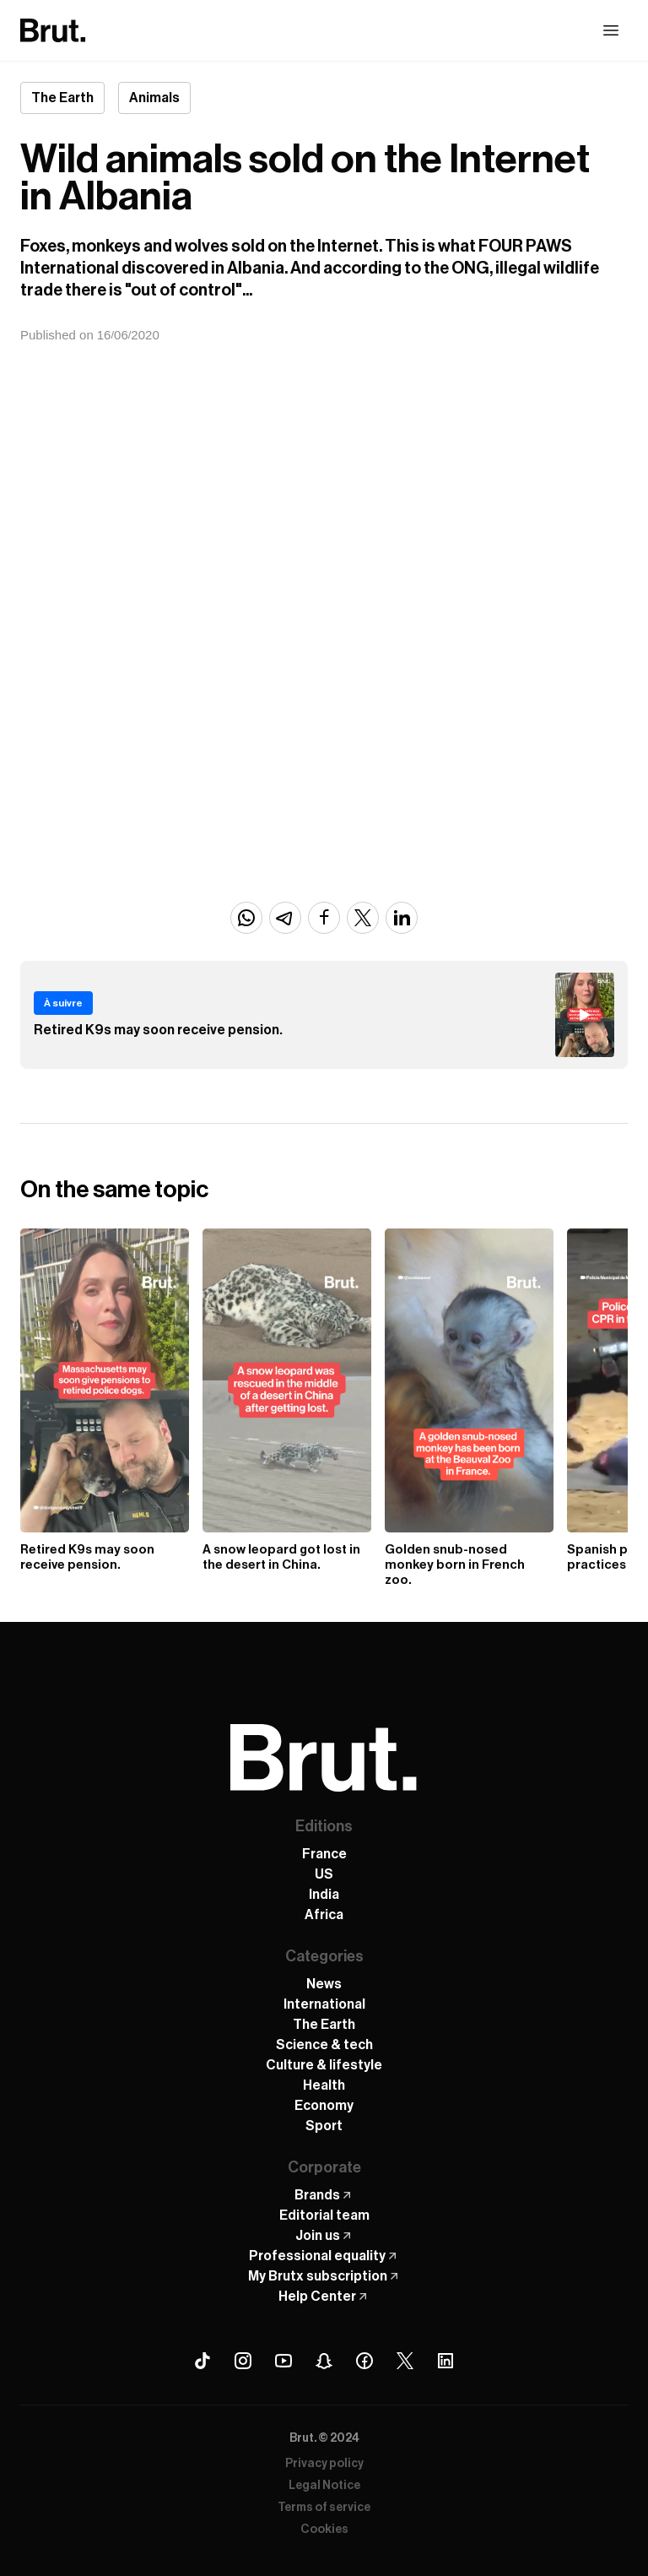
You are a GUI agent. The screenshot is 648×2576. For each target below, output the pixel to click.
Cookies (324, 2529)
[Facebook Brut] (364, 2361)
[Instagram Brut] (243, 2361)
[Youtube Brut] (283, 2361)
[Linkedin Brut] (445, 2361)
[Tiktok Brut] (202, 2361)
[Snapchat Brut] (324, 2361)
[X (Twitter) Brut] (405, 2361)
